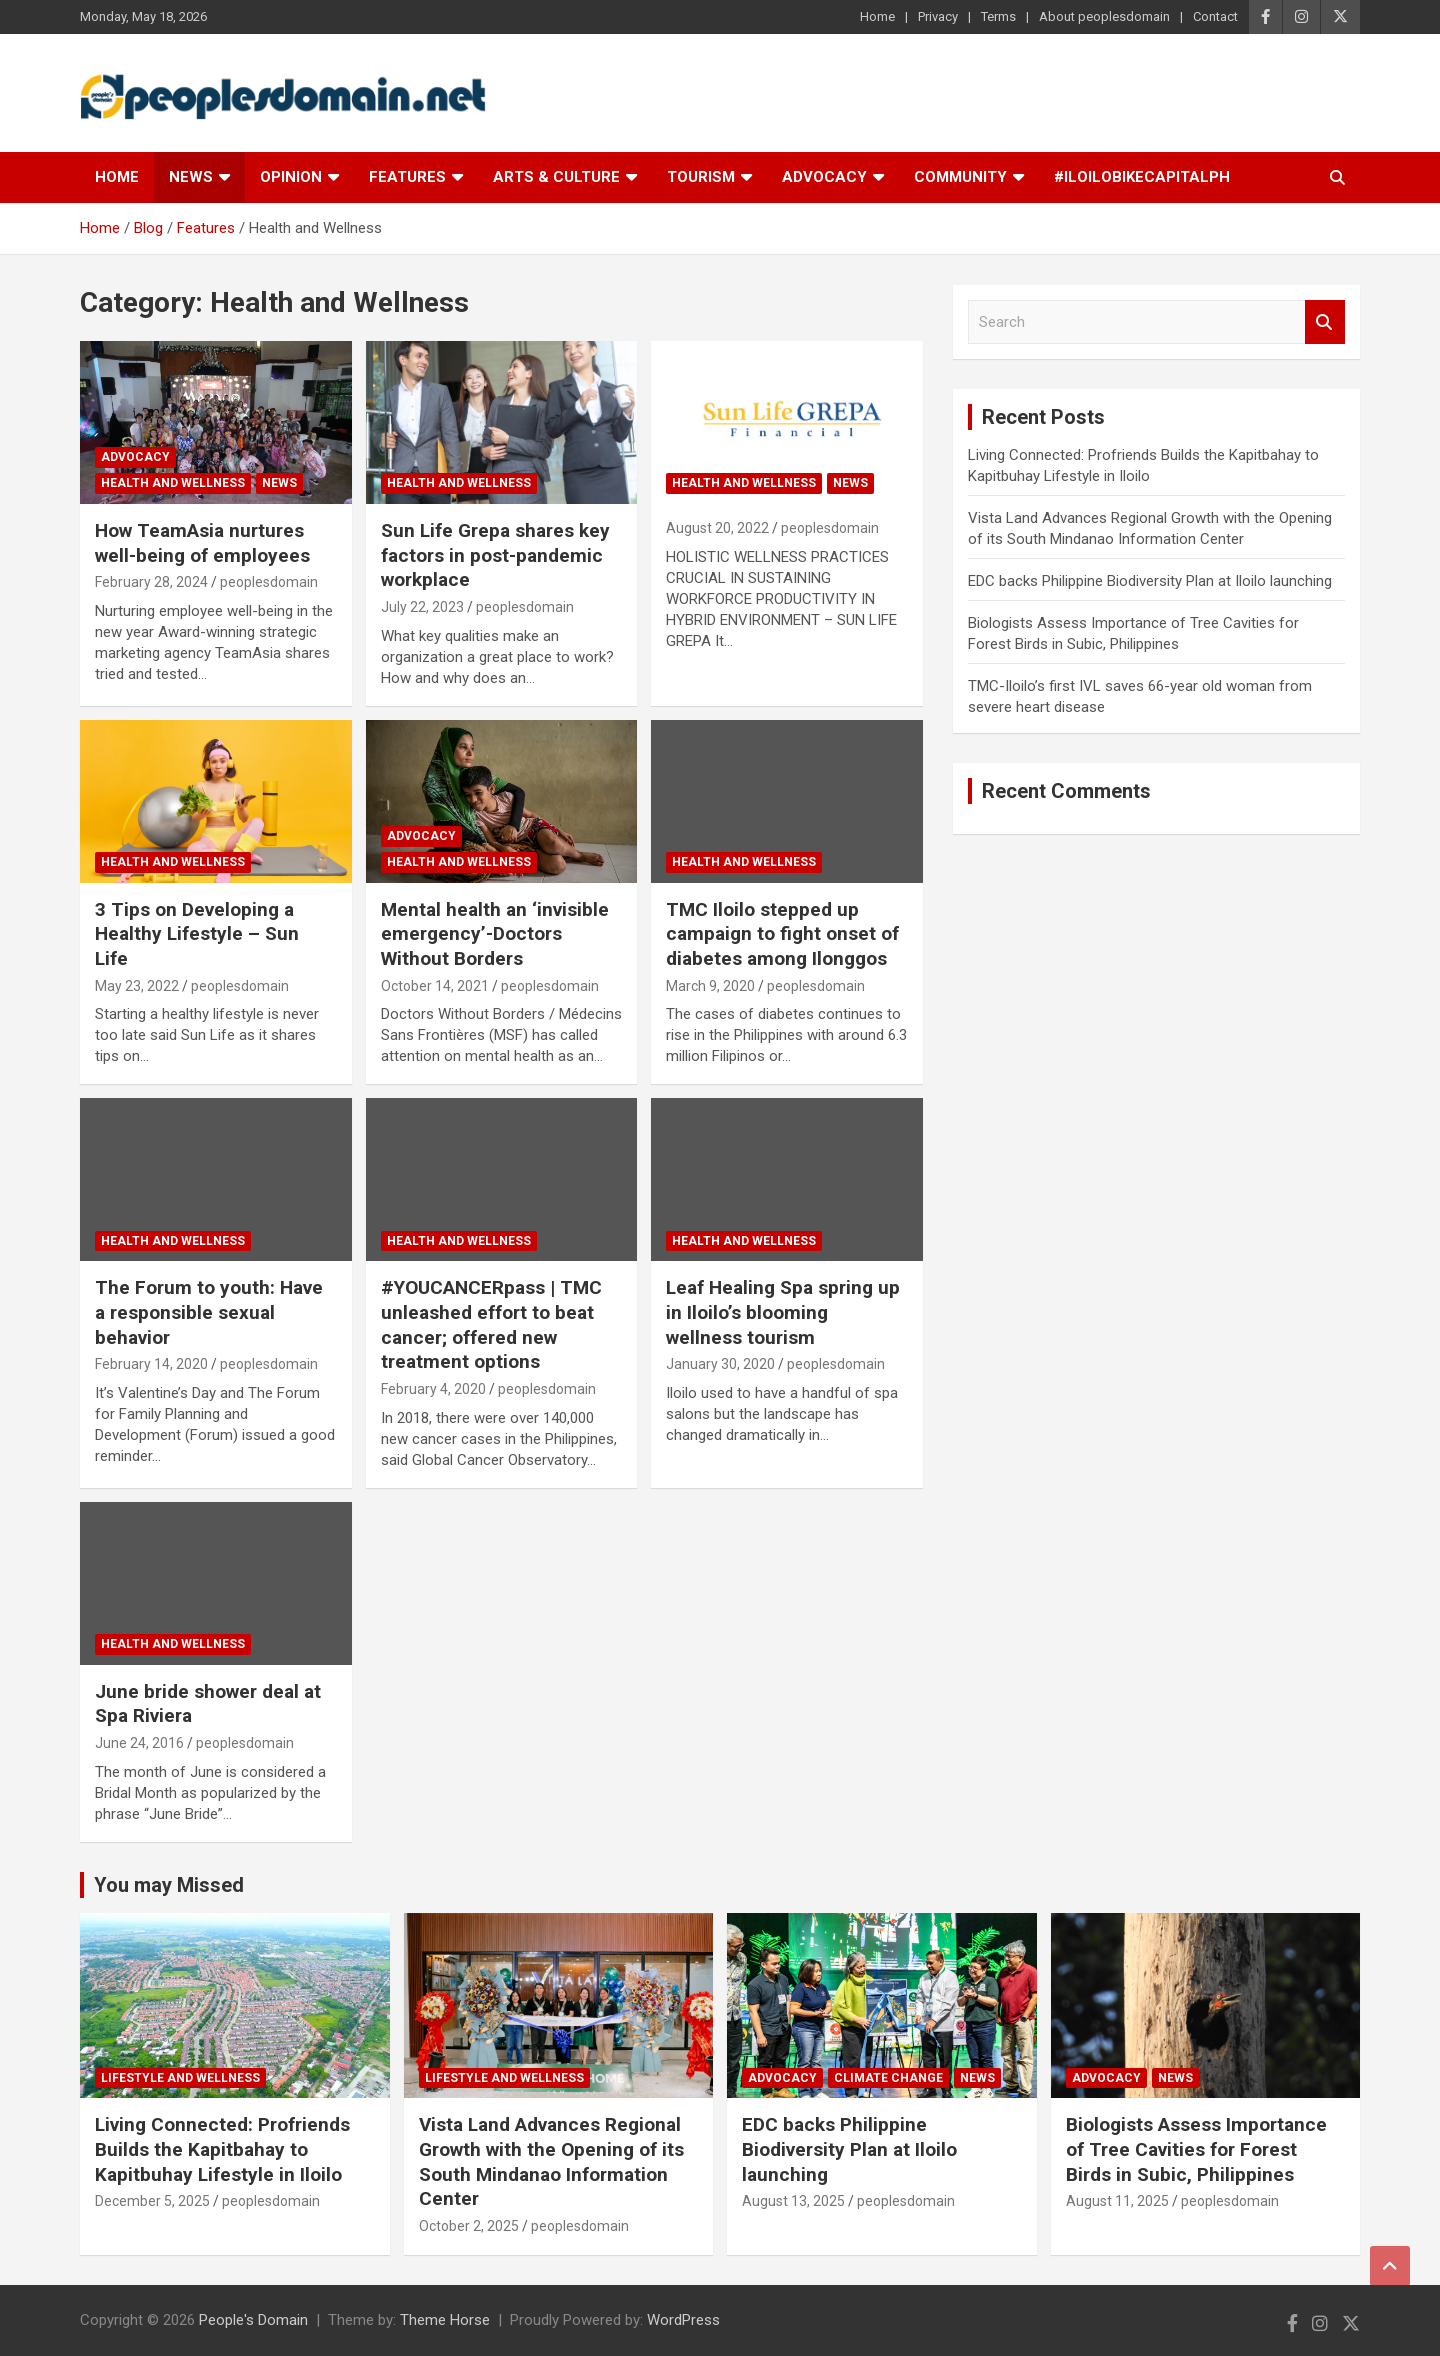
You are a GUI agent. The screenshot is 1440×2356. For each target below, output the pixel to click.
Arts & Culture (556, 177)
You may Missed (169, 1885)
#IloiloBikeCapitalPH (1142, 177)
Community (960, 177)
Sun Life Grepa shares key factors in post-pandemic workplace (495, 555)
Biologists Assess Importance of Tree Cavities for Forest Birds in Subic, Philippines (1196, 2149)
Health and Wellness (173, 483)
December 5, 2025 (152, 2201)
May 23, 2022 (137, 986)
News (191, 177)
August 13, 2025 (793, 2201)
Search (1325, 322)
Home (877, 16)
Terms (998, 16)
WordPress (683, 2320)
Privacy (938, 16)
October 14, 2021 (435, 986)
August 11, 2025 (1117, 2201)
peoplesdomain (269, 582)
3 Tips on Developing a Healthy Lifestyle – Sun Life (197, 934)
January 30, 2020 (720, 1364)
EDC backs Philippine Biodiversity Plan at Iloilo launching (1150, 581)
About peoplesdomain (1104, 16)
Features (407, 177)
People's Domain (253, 2320)
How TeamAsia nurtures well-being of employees (202, 543)
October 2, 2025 (469, 2226)
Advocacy (824, 177)
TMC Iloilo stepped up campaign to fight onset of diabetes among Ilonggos (782, 934)
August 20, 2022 (717, 528)
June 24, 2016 (139, 1743)
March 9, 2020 (710, 986)
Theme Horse (445, 2320)
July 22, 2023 (422, 607)
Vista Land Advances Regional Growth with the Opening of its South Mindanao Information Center (551, 2161)
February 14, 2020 (151, 1364)
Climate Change (888, 2078)
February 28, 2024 (151, 582)
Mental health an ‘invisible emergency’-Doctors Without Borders (495, 934)
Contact (1215, 16)
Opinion (291, 177)
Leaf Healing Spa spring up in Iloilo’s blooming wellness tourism (783, 1312)
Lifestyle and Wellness (180, 2078)
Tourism (701, 177)
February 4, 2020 (433, 1389)
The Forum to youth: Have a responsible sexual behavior (209, 1312)
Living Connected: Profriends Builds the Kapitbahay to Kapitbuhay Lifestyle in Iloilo (222, 2149)
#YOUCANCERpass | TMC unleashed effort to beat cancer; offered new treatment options (491, 1324)
